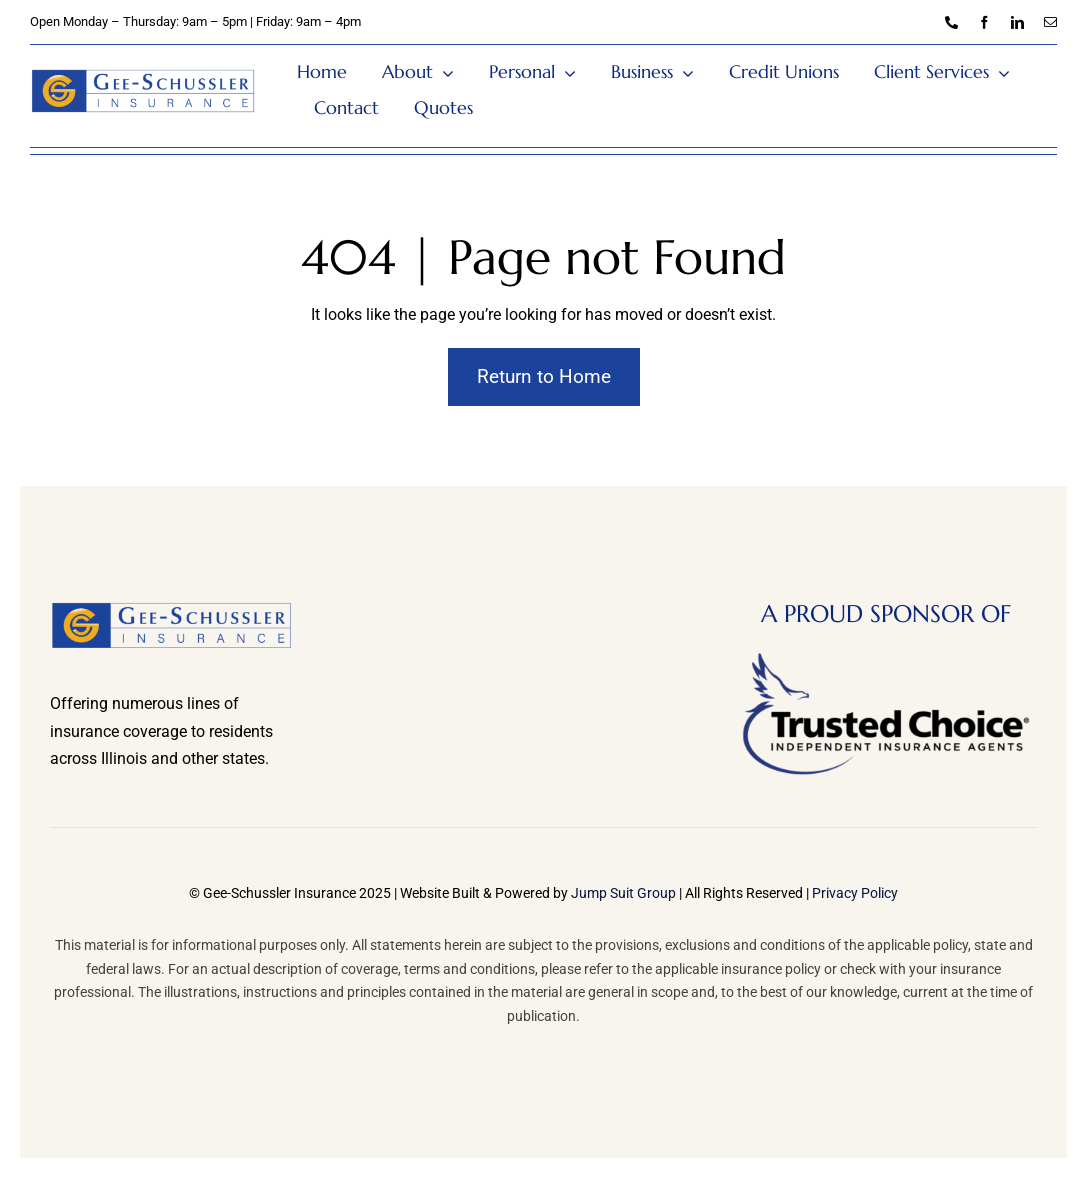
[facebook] (984, 22)
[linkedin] (1017, 22)
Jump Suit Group (623, 893)
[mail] (1050, 22)
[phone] (951, 22)
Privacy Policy (855, 893)
